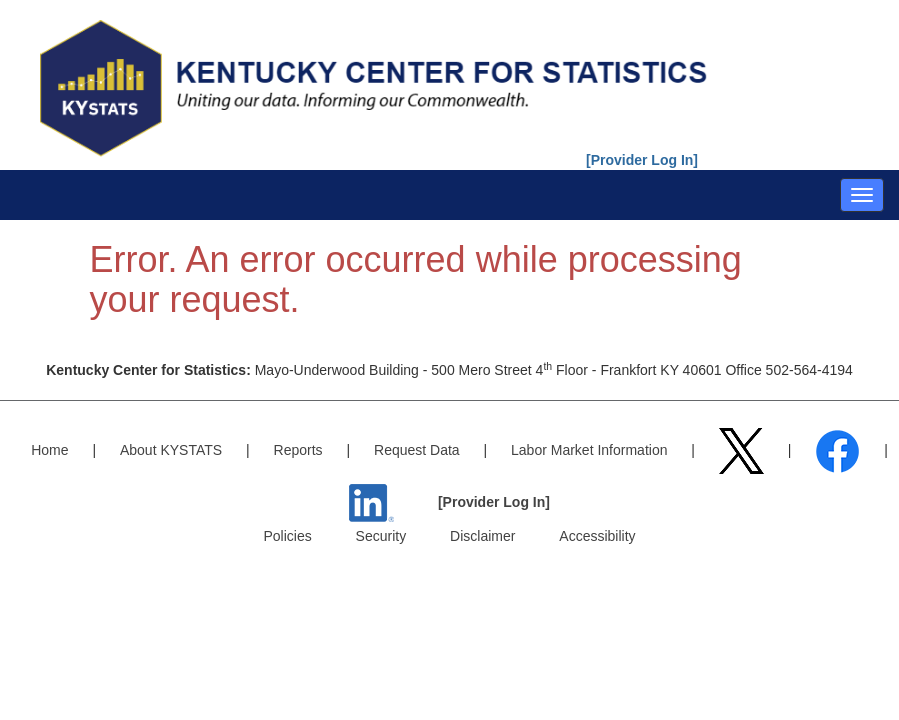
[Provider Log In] (642, 160)
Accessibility (597, 536)
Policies (287, 536)
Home (49, 450)
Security (381, 536)
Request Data (417, 450)
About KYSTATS (171, 450)
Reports (298, 450)
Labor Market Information (589, 450)
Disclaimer (482, 536)
